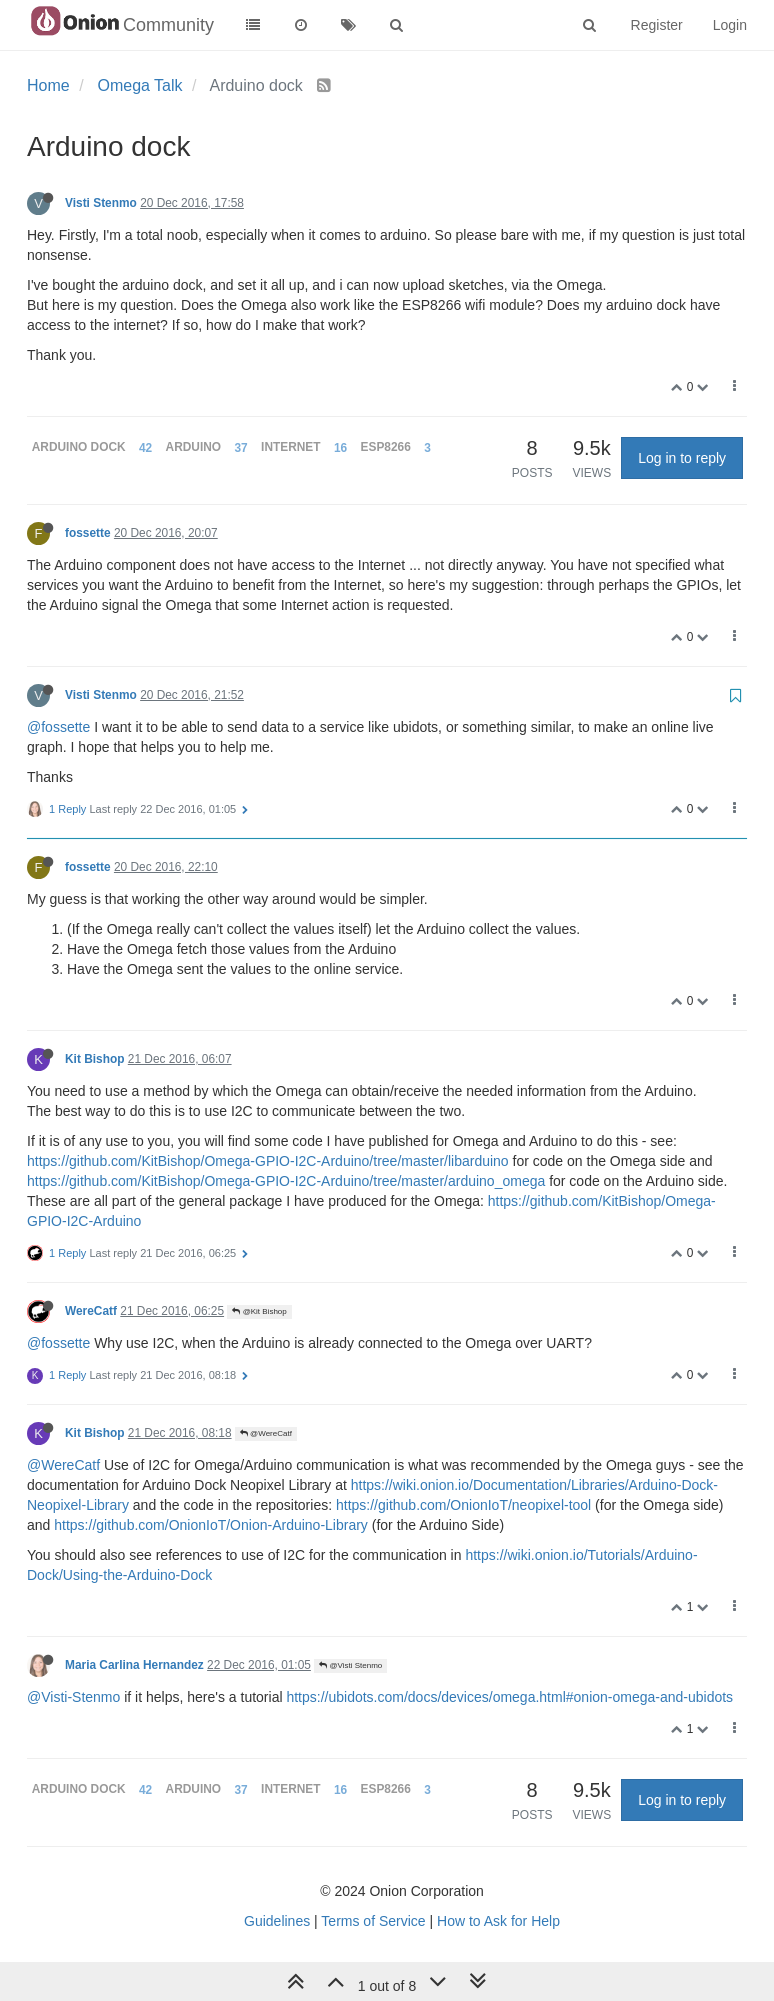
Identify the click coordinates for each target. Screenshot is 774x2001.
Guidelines (277, 1921)
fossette (88, 533)
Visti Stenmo (101, 203)
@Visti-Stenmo (73, 1697)
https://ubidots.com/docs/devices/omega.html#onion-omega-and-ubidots (509, 1697)
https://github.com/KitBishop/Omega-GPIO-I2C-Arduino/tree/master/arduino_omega (286, 1181)
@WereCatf (266, 1433)
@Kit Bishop (259, 1311)
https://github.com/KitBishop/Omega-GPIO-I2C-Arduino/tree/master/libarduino (268, 1161)
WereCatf (91, 1311)
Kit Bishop (94, 1059)
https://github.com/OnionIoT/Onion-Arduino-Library (211, 1525)
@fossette (58, 727)
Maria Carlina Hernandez (134, 1665)
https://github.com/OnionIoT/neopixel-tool (463, 1505)
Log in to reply (682, 458)
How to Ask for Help (498, 1921)
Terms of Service (373, 1921)
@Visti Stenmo (350, 1665)
